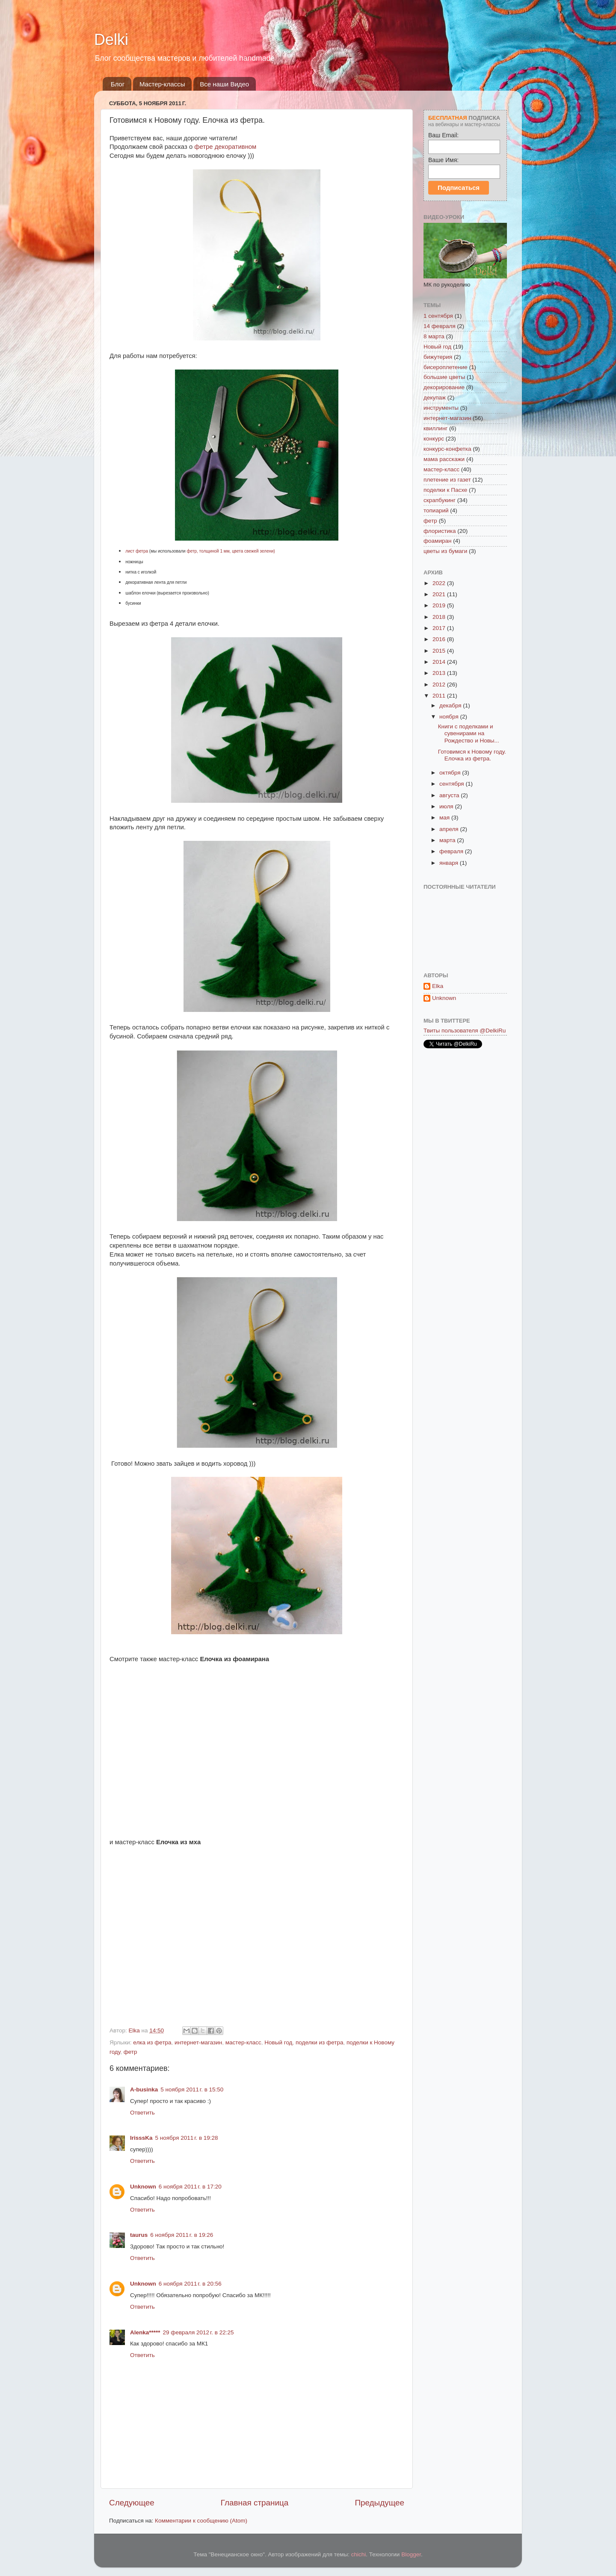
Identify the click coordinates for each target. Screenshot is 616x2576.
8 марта (434, 336)
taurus (139, 2235)
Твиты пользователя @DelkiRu (465, 1030)
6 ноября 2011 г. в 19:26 (181, 2235)
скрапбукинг (440, 500)
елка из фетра (152, 2042)
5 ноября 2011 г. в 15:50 (191, 2089)
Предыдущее (379, 2502)
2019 (439, 605)
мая (445, 817)
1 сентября (438, 316)
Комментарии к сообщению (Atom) (201, 2520)
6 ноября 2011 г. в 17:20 (190, 2186)
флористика (440, 531)
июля (447, 806)
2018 (439, 617)
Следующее (131, 2502)
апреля (449, 829)
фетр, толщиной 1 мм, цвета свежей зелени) (231, 551)
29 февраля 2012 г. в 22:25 (198, 2332)
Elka (437, 986)
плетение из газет (447, 479)
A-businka (144, 2089)
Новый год (278, 2042)
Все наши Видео (224, 84)
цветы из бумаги (445, 551)
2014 (439, 662)
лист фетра (136, 551)
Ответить (142, 2112)
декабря (451, 705)
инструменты (441, 408)
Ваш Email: (443, 135)
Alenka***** (145, 2332)
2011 (439, 695)
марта (448, 840)
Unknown (143, 2186)
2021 (439, 594)
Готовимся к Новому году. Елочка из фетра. (472, 755)
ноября (449, 716)
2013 (439, 673)
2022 (439, 583)
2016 (439, 639)
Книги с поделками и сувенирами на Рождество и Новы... (468, 733)
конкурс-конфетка (447, 449)
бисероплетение (446, 367)
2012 (439, 684)
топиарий (436, 510)
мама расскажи (444, 459)
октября (450, 772)
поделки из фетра (319, 2042)
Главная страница (255, 2502)
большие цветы (444, 377)
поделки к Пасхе (445, 490)
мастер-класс (243, 2042)
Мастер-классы (162, 84)
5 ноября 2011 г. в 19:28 (186, 2138)
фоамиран (437, 541)
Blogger (411, 2554)
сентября (452, 784)
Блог (117, 84)
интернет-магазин (198, 2042)
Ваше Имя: (443, 160)
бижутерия (438, 357)
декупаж (435, 397)
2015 (439, 651)
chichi (358, 2554)
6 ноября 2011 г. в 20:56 (190, 2283)
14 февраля (440, 326)
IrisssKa (141, 2138)
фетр (130, 2052)
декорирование (444, 387)
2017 (439, 628)
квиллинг (435, 428)
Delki (111, 39)
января (449, 863)
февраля (452, 851)
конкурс (434, 438)
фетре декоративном (225, 146)
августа (450, 795)
